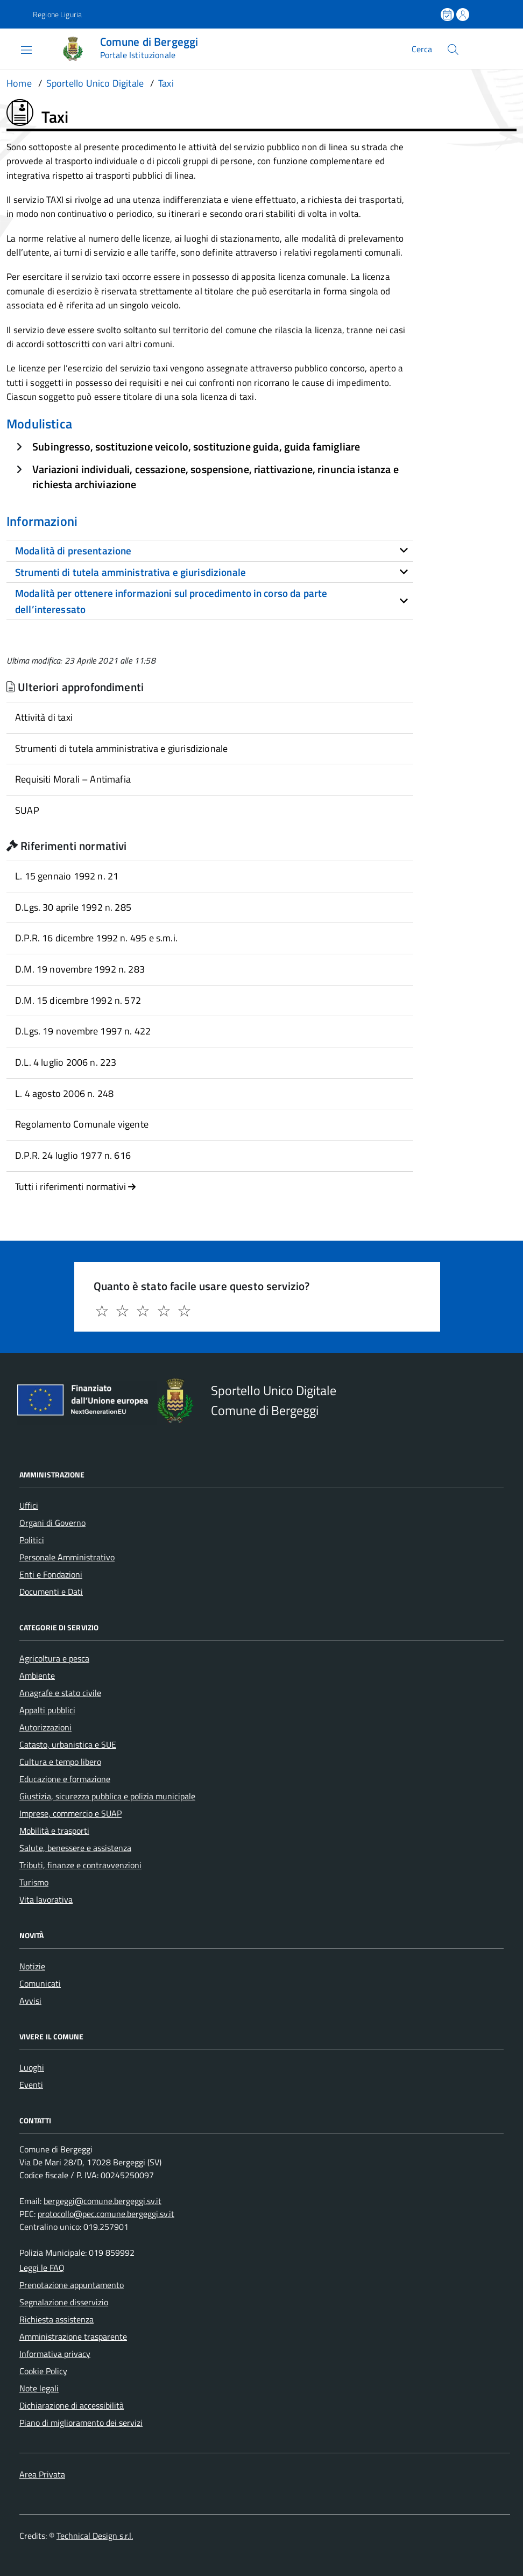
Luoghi (31, 2067)
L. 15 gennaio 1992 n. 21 (66, 876)
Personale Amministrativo (67, 1557)
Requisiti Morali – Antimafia (73, 779)
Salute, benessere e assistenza (75, 1847)
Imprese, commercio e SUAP (70, 1813)
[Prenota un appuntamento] (448, 14)
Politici (31, 1539)
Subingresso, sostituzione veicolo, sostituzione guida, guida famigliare (196, 446)
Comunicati (40, 1983)
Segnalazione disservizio (63, 2302)
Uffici (28, 1505)
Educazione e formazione (64, 1778)
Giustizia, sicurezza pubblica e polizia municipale (107, 1796)
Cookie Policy (43, 2370)
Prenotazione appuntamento (71, 2284)
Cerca (422, 49)
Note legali (39, 2388)
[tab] (209, 550)
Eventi (31, 2084)
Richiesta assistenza (56, 2319)
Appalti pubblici (47, 1710)
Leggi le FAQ (42, 2267)
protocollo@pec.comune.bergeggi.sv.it (106, 2213)
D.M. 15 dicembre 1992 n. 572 (78, 1000)
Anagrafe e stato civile (60, 1692)
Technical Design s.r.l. (94, 2535)
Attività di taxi (44, 717)
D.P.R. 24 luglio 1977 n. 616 (73, 1155)
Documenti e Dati (51, 1591)
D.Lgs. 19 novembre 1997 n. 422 (83, 1031)
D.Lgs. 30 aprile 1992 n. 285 (73, 907)
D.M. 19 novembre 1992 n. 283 (80, 969)
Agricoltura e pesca (54, 1658)
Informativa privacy (54, 2353)
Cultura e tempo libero (60, 1761)
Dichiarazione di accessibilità (71, 2405)
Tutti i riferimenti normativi (75, 1186)
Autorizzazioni (45, 1727)
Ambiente (37, 1675)
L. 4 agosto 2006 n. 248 (64, 1093)
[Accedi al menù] (18, 48)
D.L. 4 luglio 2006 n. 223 (66, 1062)
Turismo (33, 1882)
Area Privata (42, 2474)
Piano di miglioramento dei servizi (81, 2422)
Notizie (32, 1966)
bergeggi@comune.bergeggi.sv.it (102, 2200)
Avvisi (30, 2000)
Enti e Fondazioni (50, 1574)
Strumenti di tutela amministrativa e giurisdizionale (121, 748)
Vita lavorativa (46, 1899)
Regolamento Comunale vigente (82, 1124)
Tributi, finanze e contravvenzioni (80, 1865)
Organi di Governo (52, 1522)
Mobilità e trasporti (54, 1830)
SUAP (27, 810)
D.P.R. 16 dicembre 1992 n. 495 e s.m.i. (96, 938)
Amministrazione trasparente (73, 2336)
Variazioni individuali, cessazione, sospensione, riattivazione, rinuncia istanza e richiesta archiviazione (215, 476)
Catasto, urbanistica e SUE (67, 1744)
